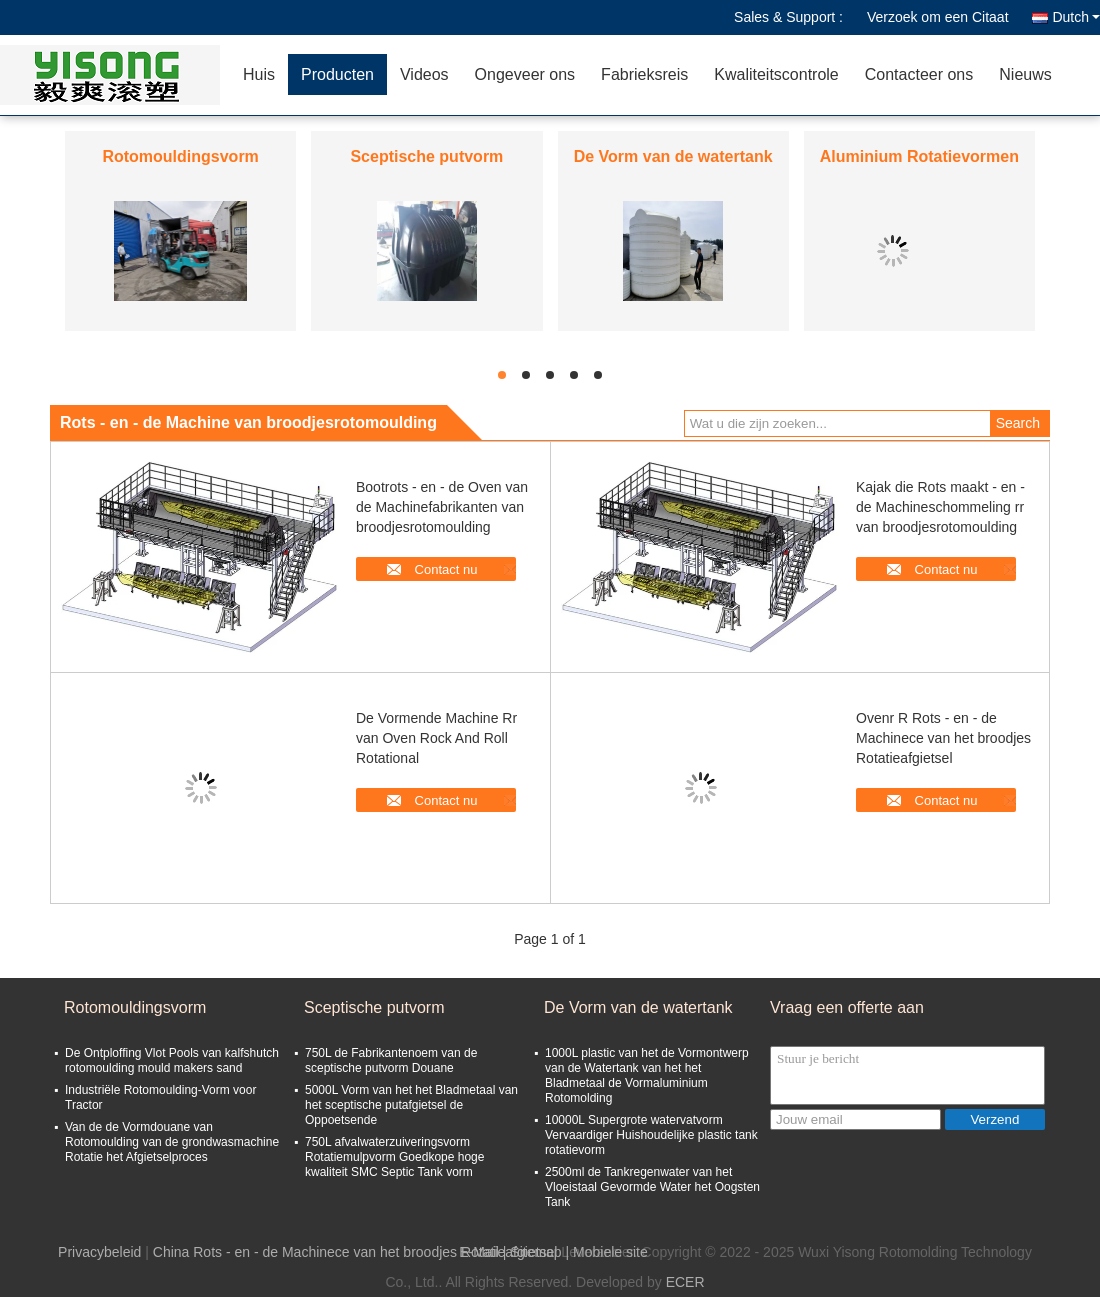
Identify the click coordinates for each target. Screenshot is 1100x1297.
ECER (685, 1282)
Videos (424, 74)
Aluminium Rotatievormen (919, 156)
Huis (259, 74)
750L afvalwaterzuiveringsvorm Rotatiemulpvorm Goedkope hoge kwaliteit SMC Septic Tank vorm (394, 1157)
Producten (337, 74)
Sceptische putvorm (426, 156)
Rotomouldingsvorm (180, 156)
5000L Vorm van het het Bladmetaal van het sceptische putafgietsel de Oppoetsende (411, 1105)
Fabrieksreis (644, 74)
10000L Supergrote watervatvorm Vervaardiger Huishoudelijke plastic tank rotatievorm (651, 1135)
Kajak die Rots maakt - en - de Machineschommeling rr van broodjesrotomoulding (940, 507)
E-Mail (479, 1252)
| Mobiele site (607, 1252)
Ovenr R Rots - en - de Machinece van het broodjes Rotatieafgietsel (943, 738)
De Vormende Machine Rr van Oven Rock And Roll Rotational (436, 738)
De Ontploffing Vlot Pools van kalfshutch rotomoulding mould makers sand (172, 1060)
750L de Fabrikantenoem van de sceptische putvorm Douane (391, 1060)
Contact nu (446, 569)
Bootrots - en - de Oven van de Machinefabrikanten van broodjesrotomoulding (442, 507)
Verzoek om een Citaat (938, 17)
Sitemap (535, 1252)
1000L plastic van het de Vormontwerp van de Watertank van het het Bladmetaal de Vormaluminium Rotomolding (647, 1075)
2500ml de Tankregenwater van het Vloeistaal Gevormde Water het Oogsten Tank (652, 1187)
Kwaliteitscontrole (776, 74)
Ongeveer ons (525, 74)
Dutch (1076, 17)
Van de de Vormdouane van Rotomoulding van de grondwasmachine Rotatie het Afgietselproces (172, 1142)
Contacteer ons (919, 74)
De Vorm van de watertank (673, 156)
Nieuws (1025, 74)
